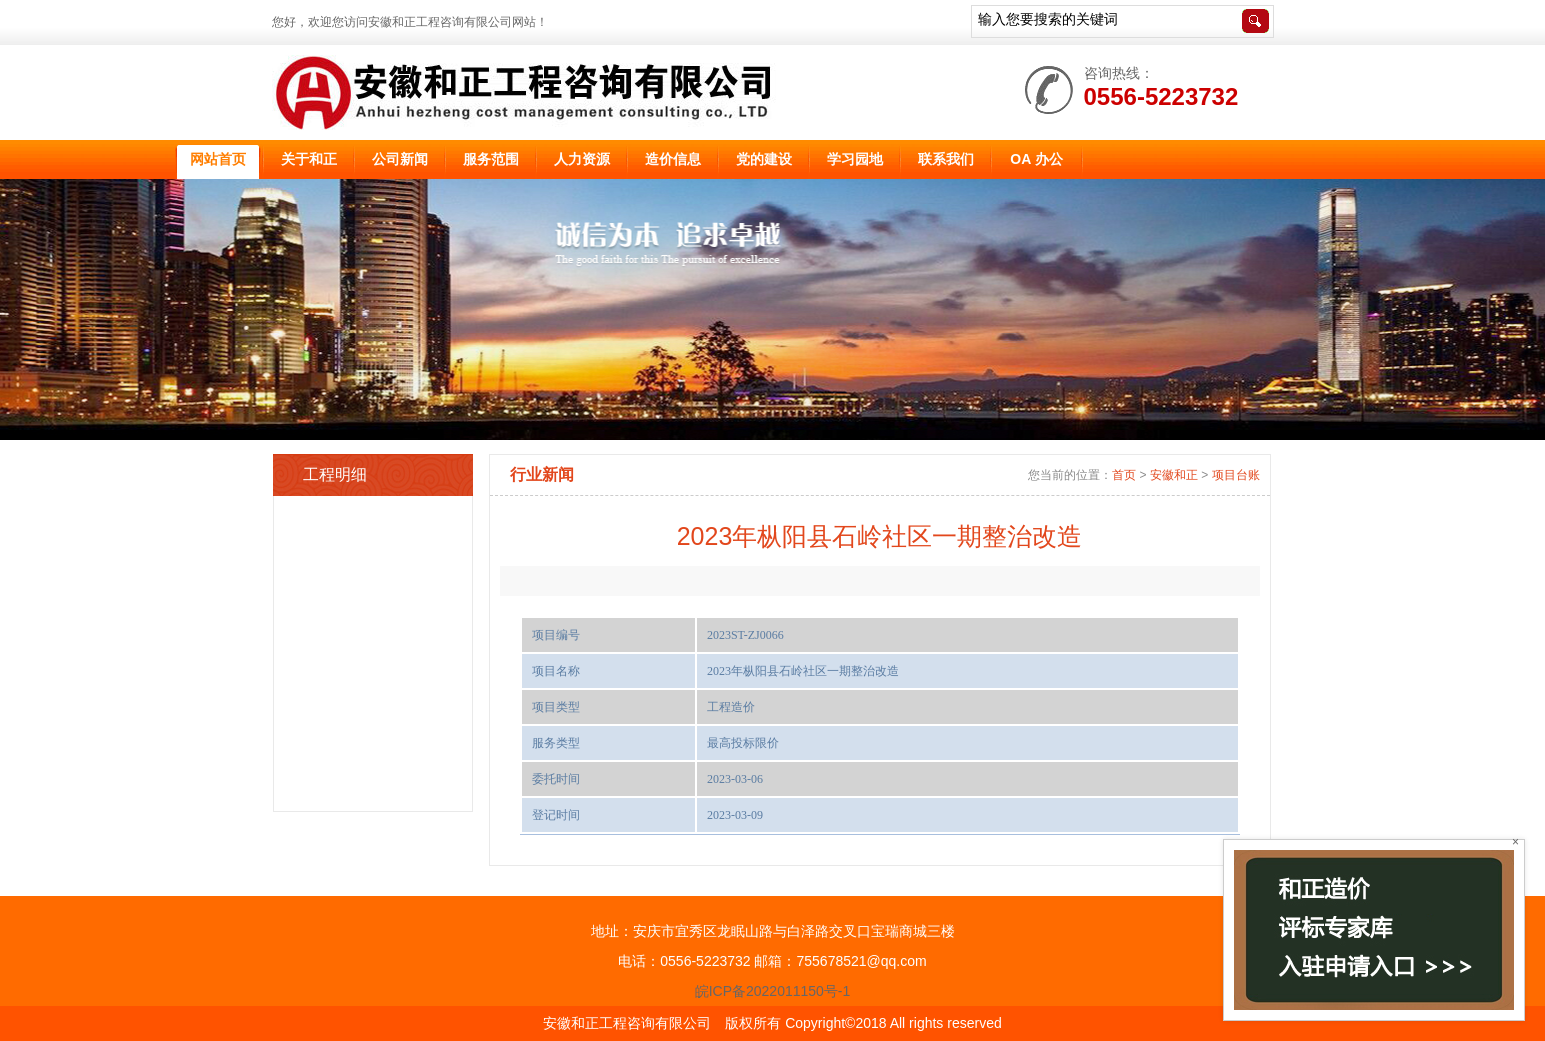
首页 (1124, 475)
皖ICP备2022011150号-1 (773, 991)
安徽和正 (1174, 475)
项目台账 (1236, 475)
